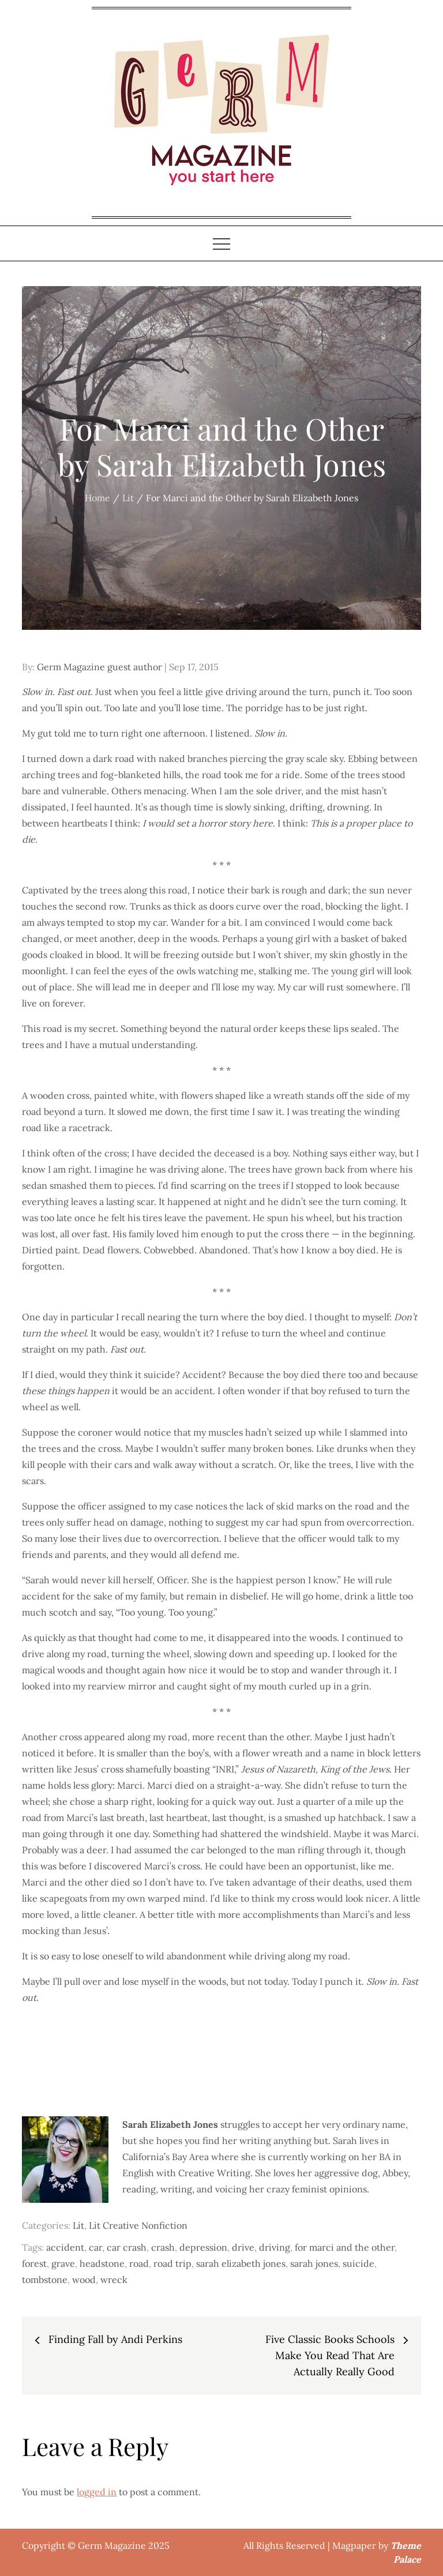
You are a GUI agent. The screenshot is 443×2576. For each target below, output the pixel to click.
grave (63, 2263)
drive (243, 2247)
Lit (78, 2225)
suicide (358, 2263)
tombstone (44, 2279)
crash (163, 2247)
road (139, 2263)
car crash (127, 2247)
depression (203, 2247)
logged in (97, 2492)
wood (84, 2279)
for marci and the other (345, 2247)
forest (34, 2263)
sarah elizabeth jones (241, 2263)
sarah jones (314, 2263)
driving (274, 2247)
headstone (102, 2263)
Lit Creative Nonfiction (138, 2225)
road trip (172, 2263)
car (95, 2247)
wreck (113, 2279)
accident (65, 2247)
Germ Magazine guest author (99, 667)
